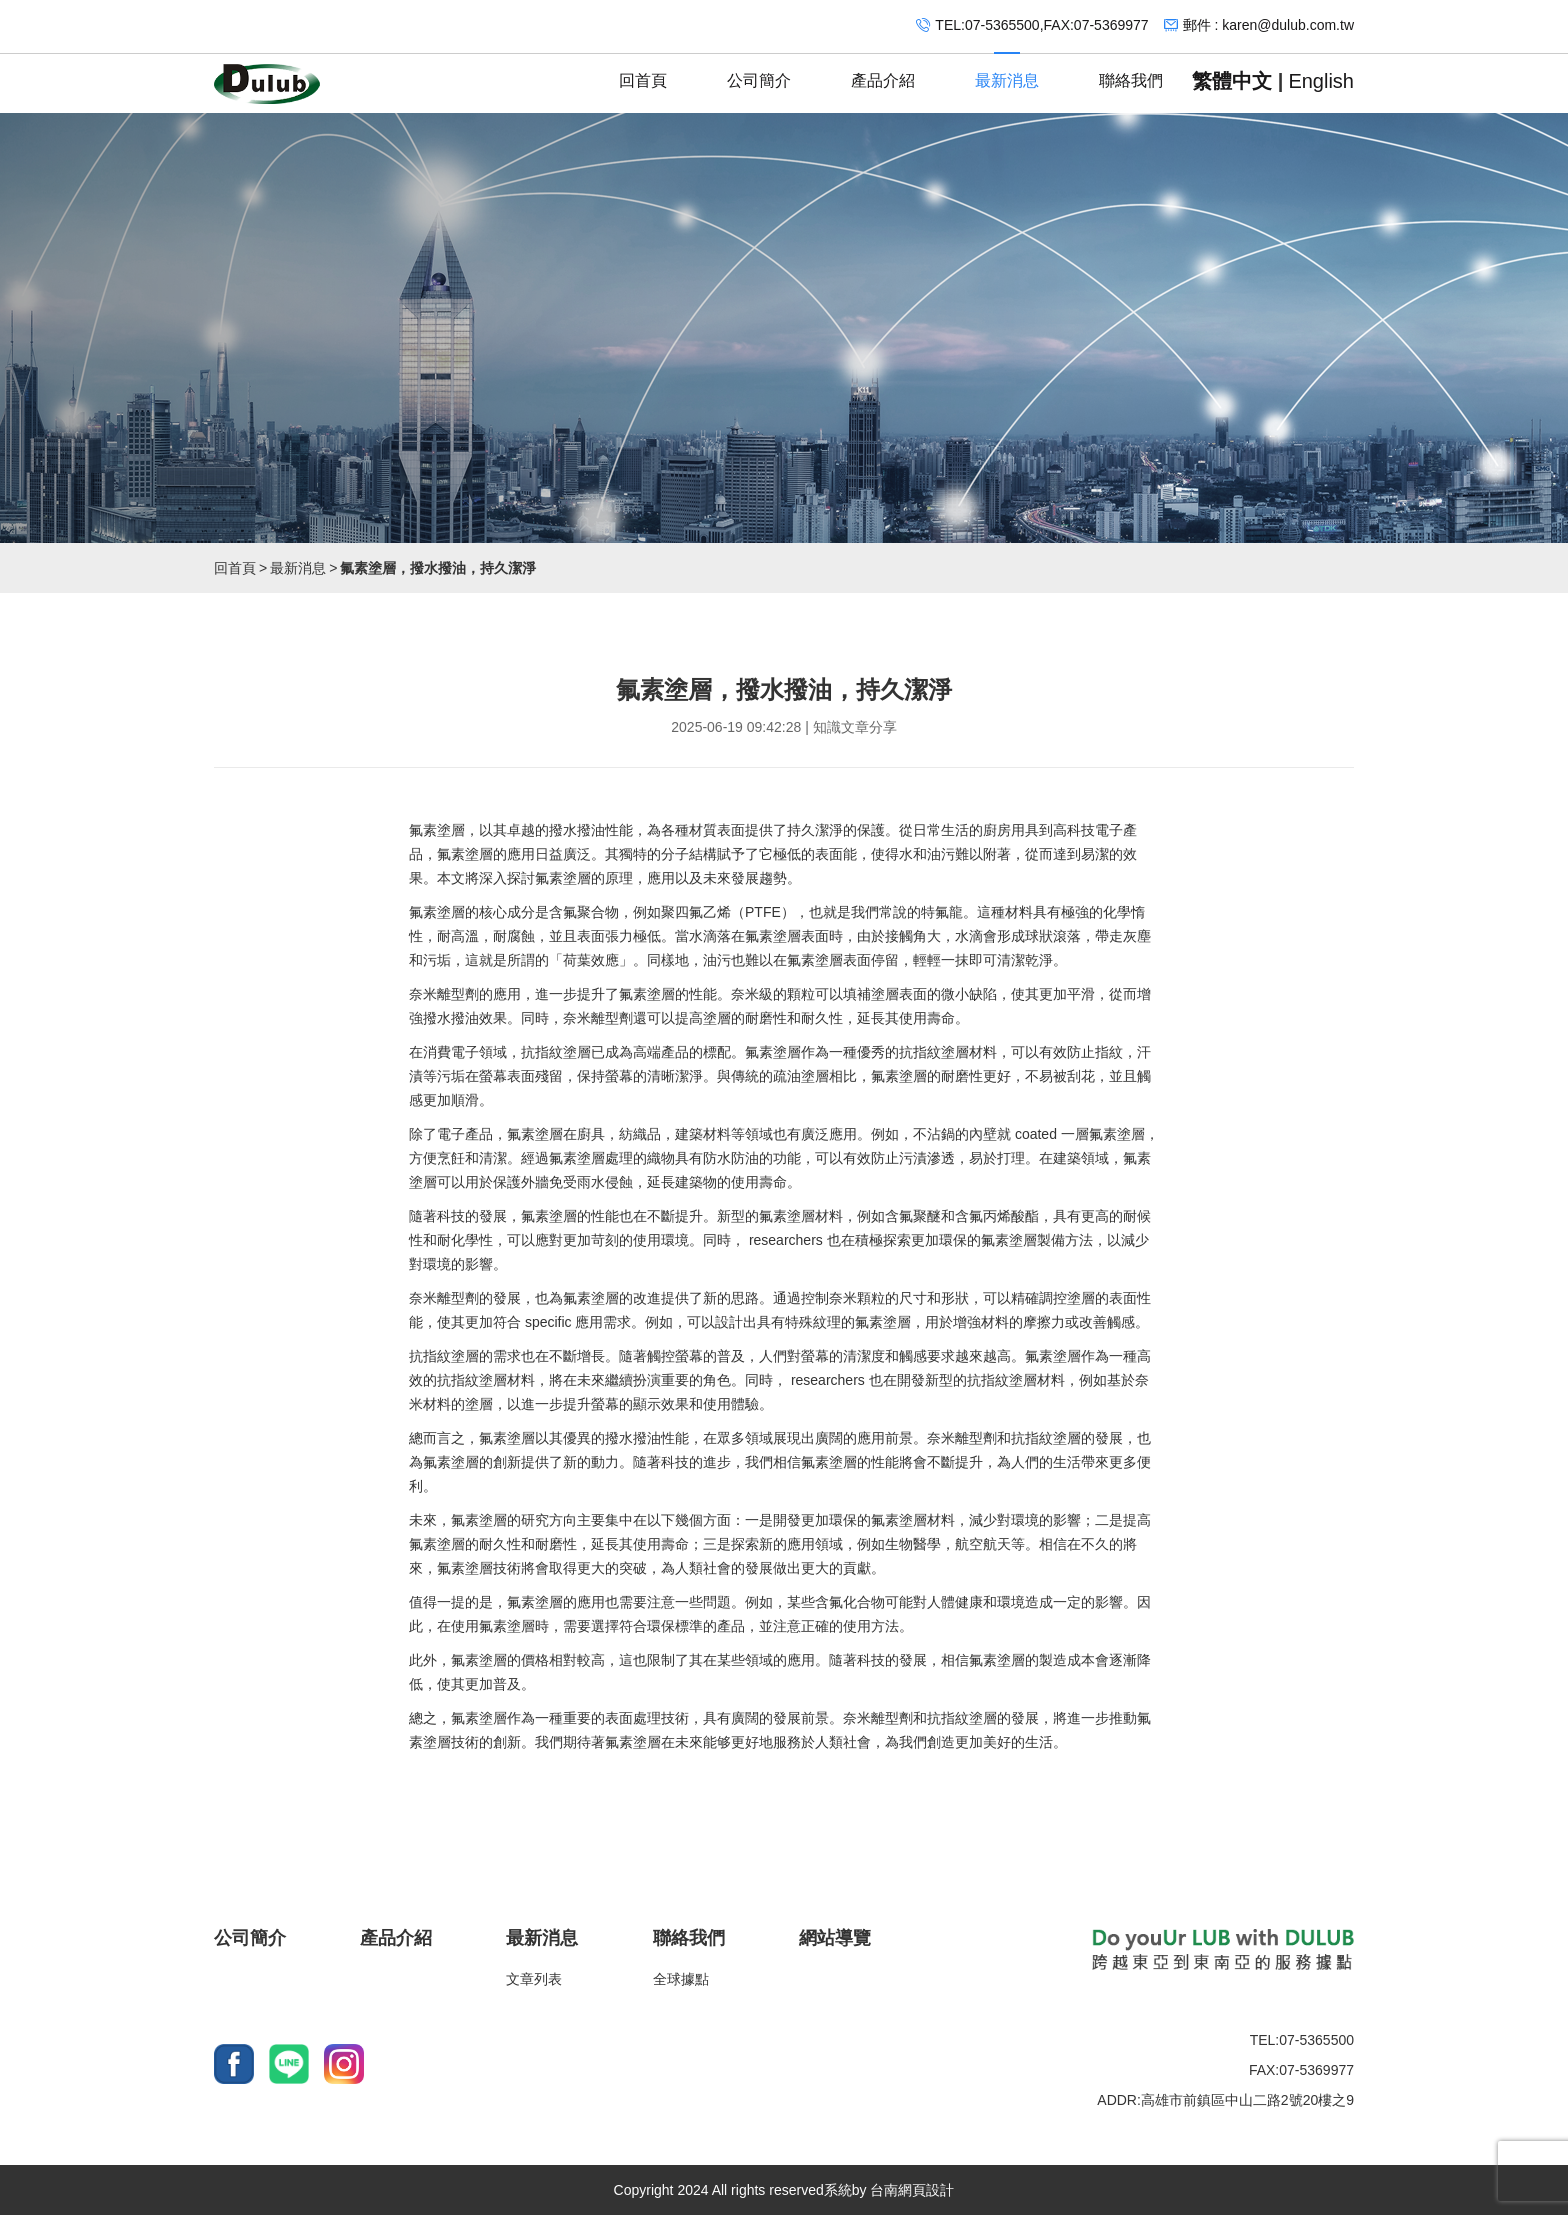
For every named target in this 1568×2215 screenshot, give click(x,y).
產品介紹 (883, 71)
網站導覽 (835, 1938)
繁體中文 (1232, 81)
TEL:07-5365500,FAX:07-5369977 (1041, 25)
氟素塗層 (437, 830)
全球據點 (681, 1979)
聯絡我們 (1131, 71)
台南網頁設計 (912, 2190)
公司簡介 (759, 71)
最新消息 (1007, 71)
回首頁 (643, 71)
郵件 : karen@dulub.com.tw (1268, 25)
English (1321, 81)
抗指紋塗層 (556, 1052)
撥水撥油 (577, 830)
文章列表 (534, 1979)
